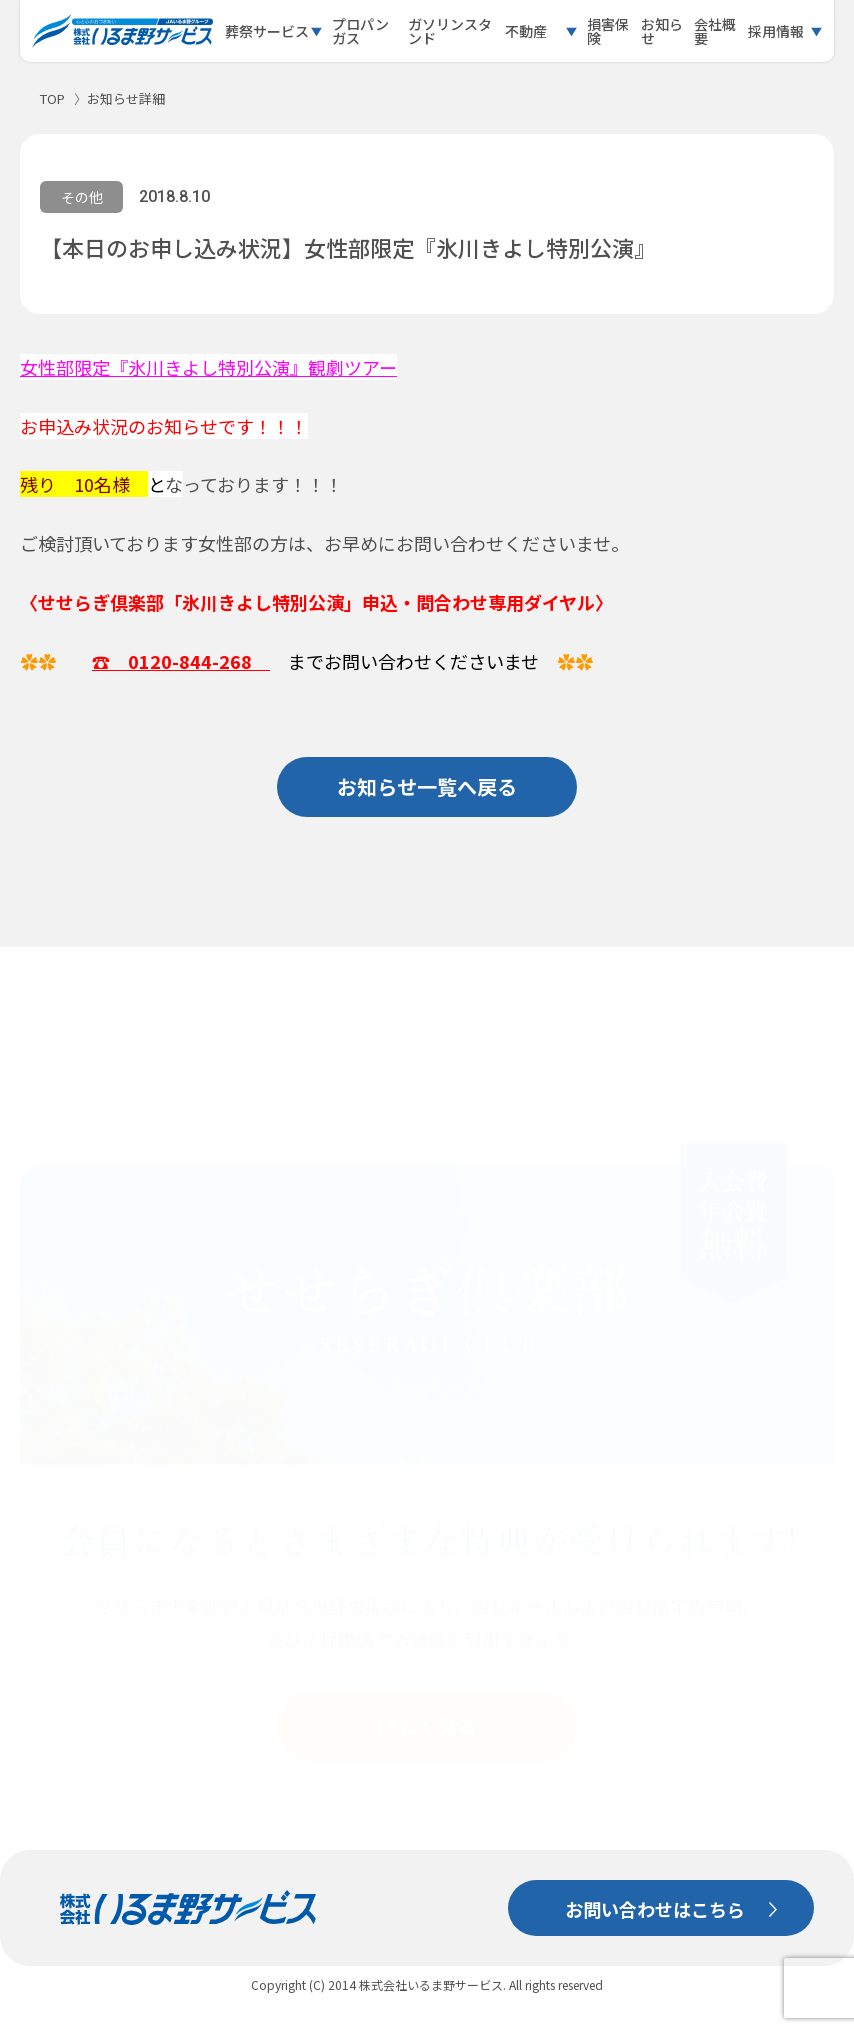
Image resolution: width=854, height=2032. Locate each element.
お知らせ (662, 31)
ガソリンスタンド (450, 31)
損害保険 (608, 31)
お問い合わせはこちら (655, 1909)
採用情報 (776, 31)
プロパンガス (360, 31)
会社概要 (715, 31)
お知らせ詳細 (126, 98)
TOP (52, 98)
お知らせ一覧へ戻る (427, 786)
